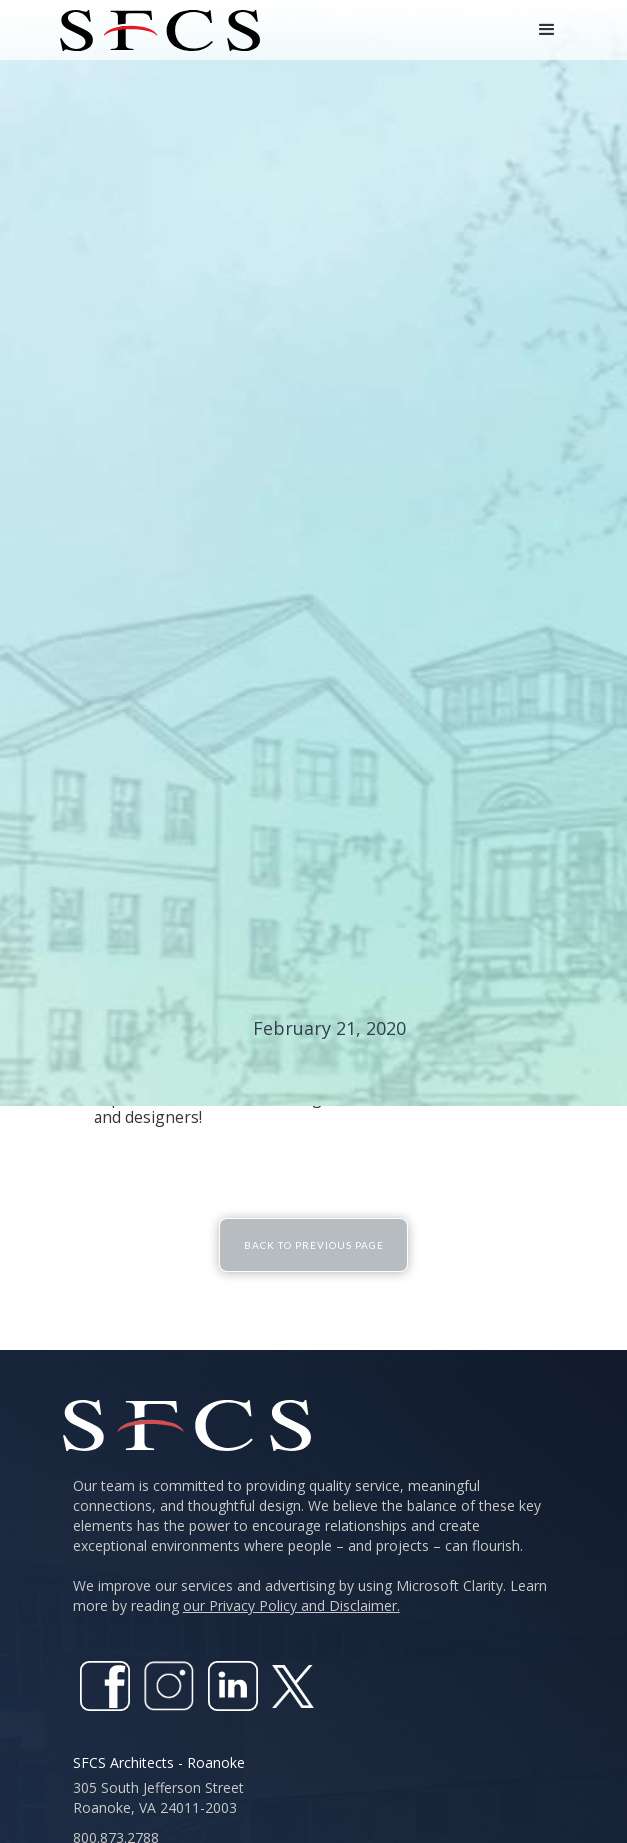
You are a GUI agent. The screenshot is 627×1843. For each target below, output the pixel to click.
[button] (547, 30)
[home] (155, 30)
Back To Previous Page (314, 1245)
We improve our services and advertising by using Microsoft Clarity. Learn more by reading (310, 1595)
